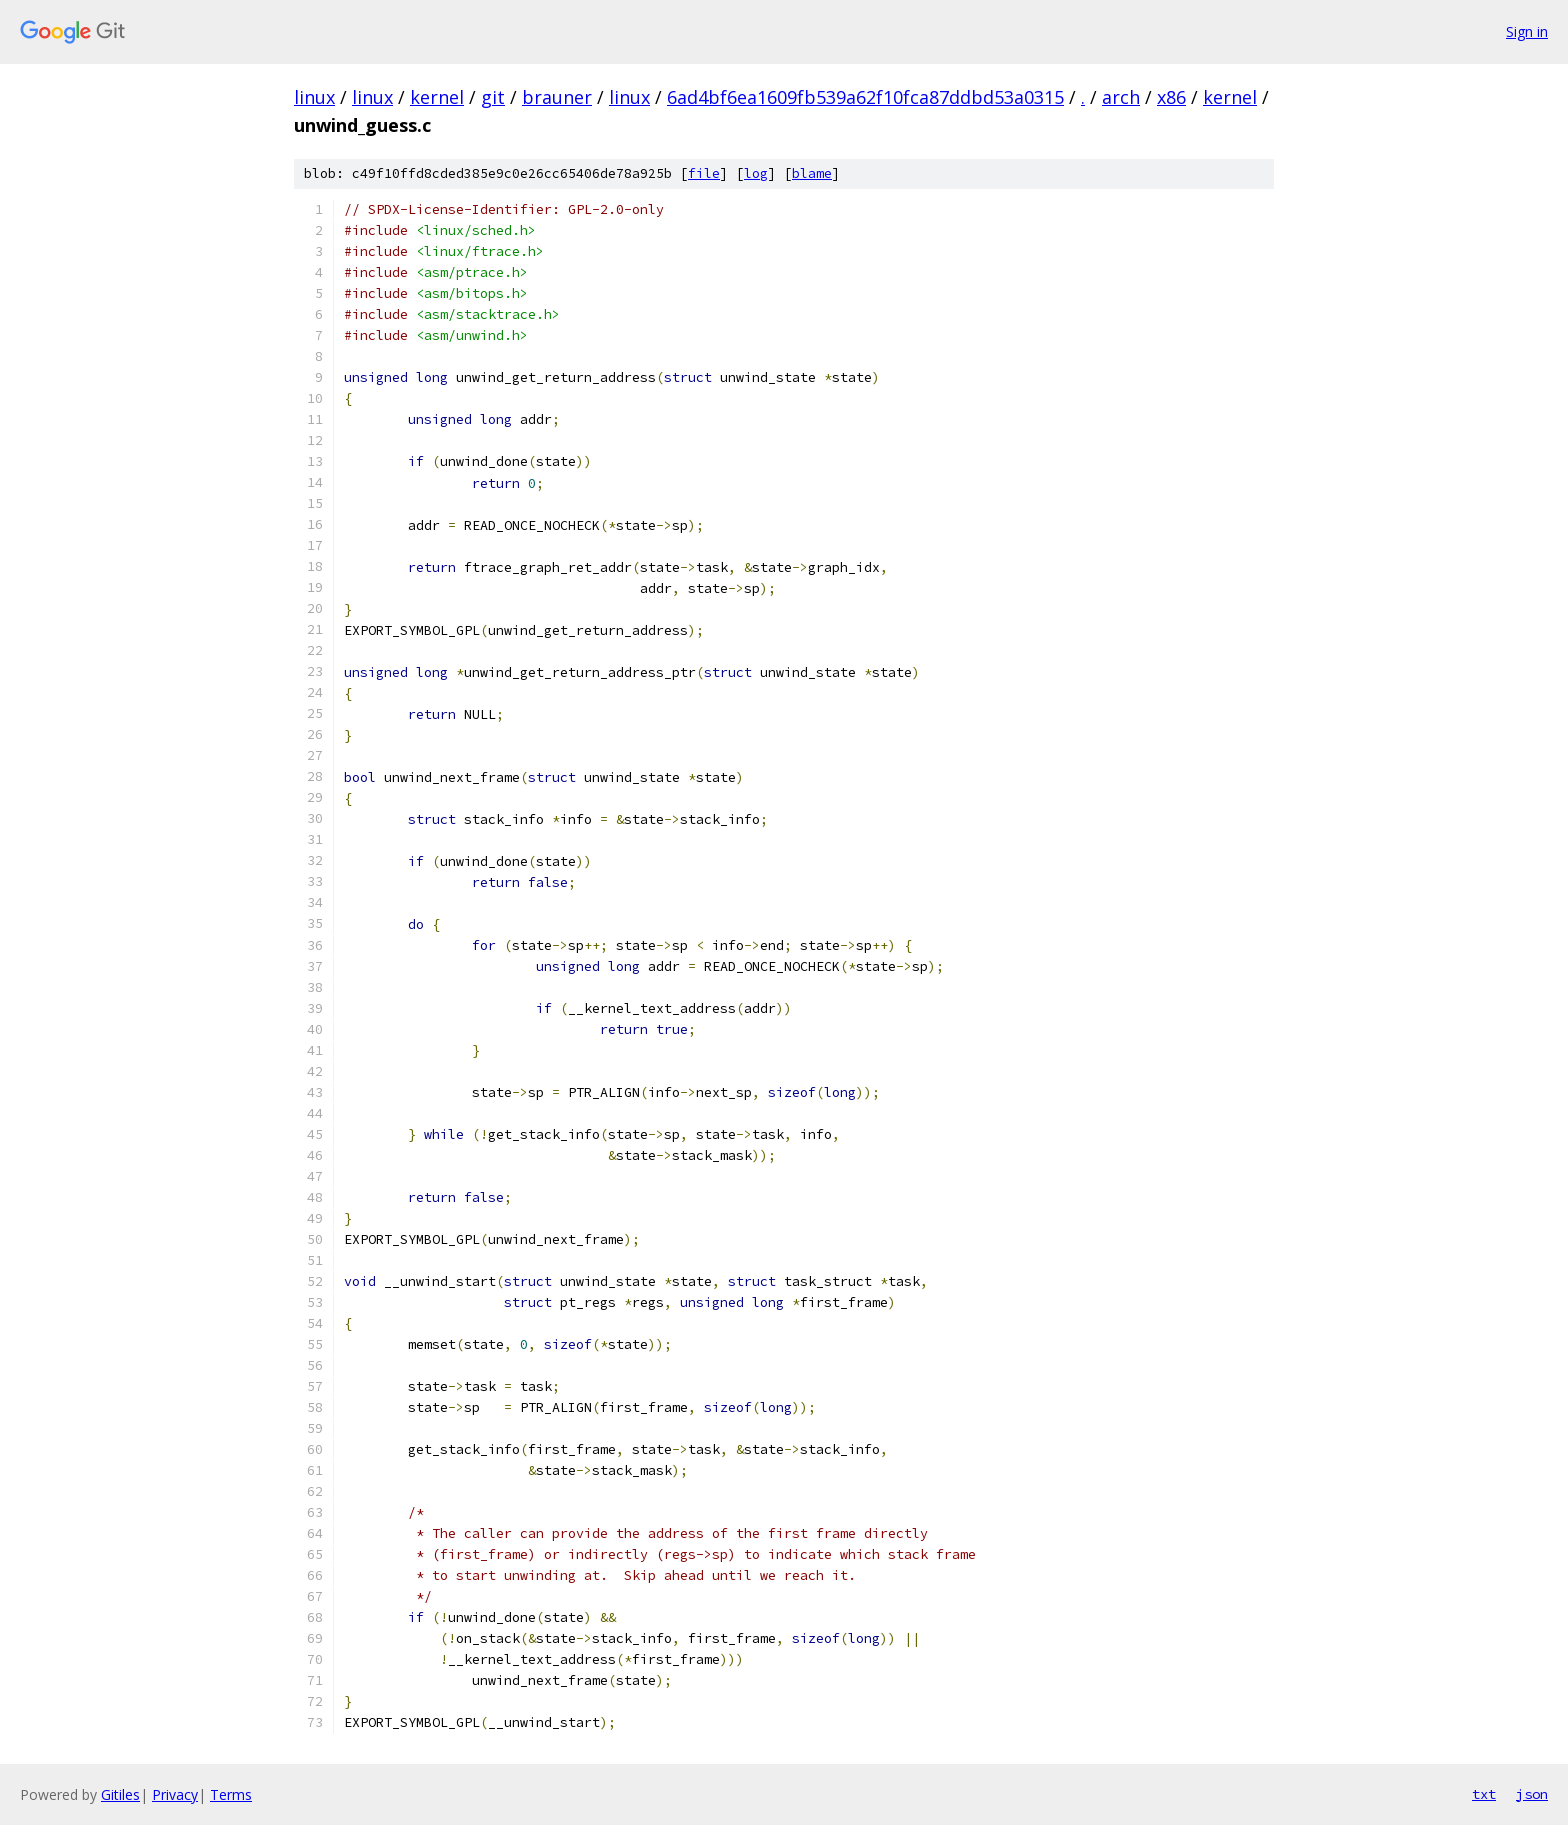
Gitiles (120, 1794)
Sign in (1527, 31)
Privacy (175, 1794)
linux (314, 97)
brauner (557, 97)
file (704, 173)
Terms (231, 1794)
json (1532, 1794)
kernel (437, 97)
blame (812, 173)
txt (1484, 1794)
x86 (1171, 97)
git (493, 97)
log (756, 173)
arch (1121, 97)
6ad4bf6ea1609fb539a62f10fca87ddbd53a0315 (865, 97)
